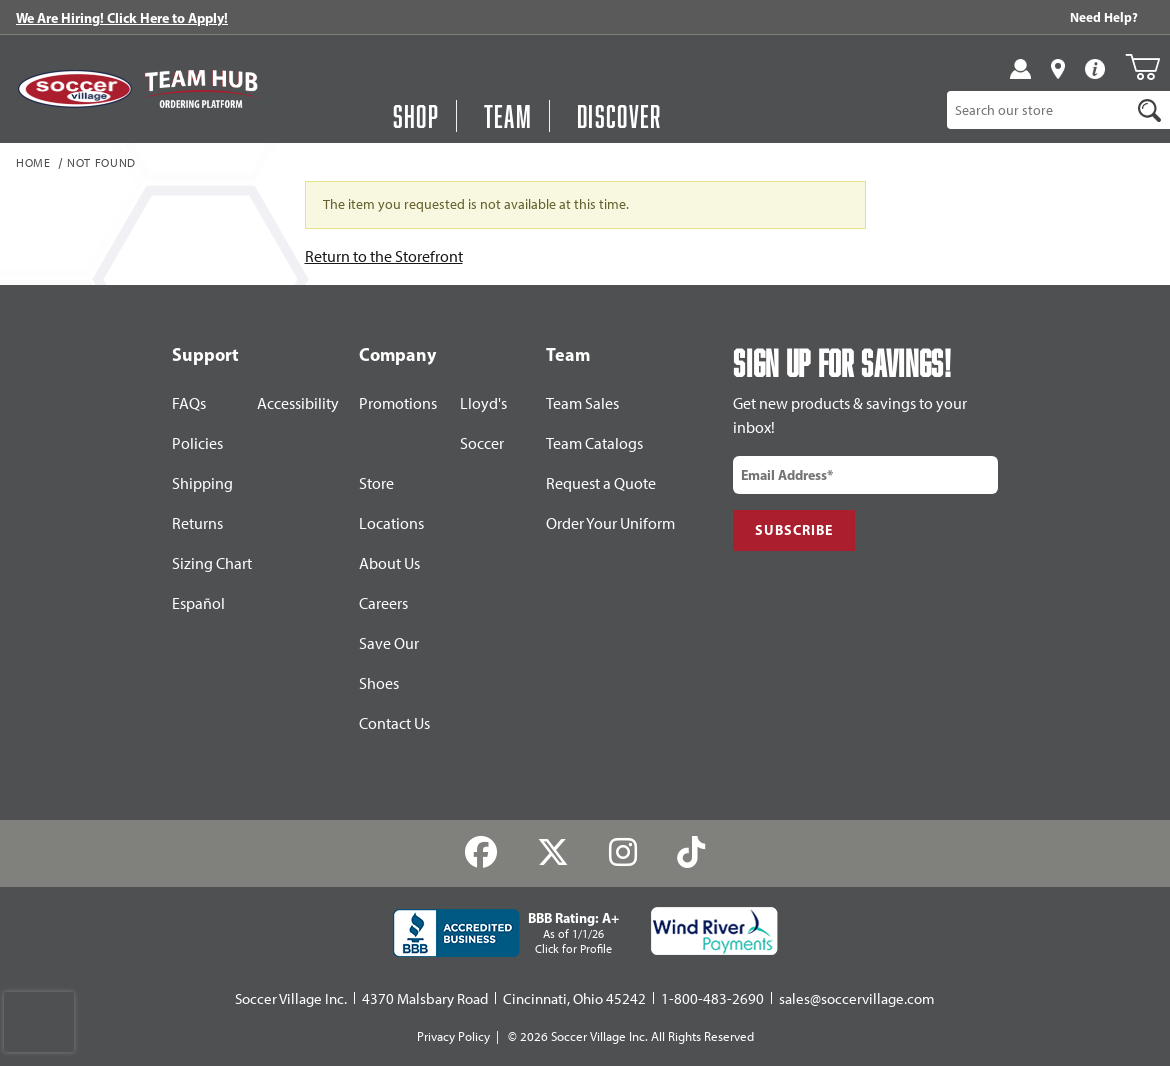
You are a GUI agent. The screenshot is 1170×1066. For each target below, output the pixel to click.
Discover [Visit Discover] (620, 116)
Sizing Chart (212, 563)
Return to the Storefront (384, 256)
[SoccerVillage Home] (75, 88)
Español (198, 603)
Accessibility (298, 403)
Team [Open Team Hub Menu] (508, 116)
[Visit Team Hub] (201, 89)
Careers (383, 603)
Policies (197, 443)
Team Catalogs (594, 443)
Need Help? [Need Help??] (1104, 17)
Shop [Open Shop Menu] (416, 116)
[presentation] (39, 1022)
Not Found (101, 164)
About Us (389, 563)
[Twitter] (553, 852)
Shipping (202, 483)
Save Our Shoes (389, 663)
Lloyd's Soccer (483, 423)
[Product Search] (1038, 110)
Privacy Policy (453, 1036)
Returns (197, 523)
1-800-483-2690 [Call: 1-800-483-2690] (712, 999)
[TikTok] (690, 852)
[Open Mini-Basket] (1142, 67)
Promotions (398, 403)
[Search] (1149, 110)
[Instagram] (623, 852)
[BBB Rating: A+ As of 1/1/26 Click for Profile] (506, 933)
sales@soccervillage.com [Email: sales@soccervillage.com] (857, 999)
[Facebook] (481, 852)
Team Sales (582, 403)
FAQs (189, 403)
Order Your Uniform (610, 523)
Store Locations (391, 503)
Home (33, 164)
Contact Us (394, 723)
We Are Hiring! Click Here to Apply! (122, 18)
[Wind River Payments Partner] (714, 931)
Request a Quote (601, 483)
